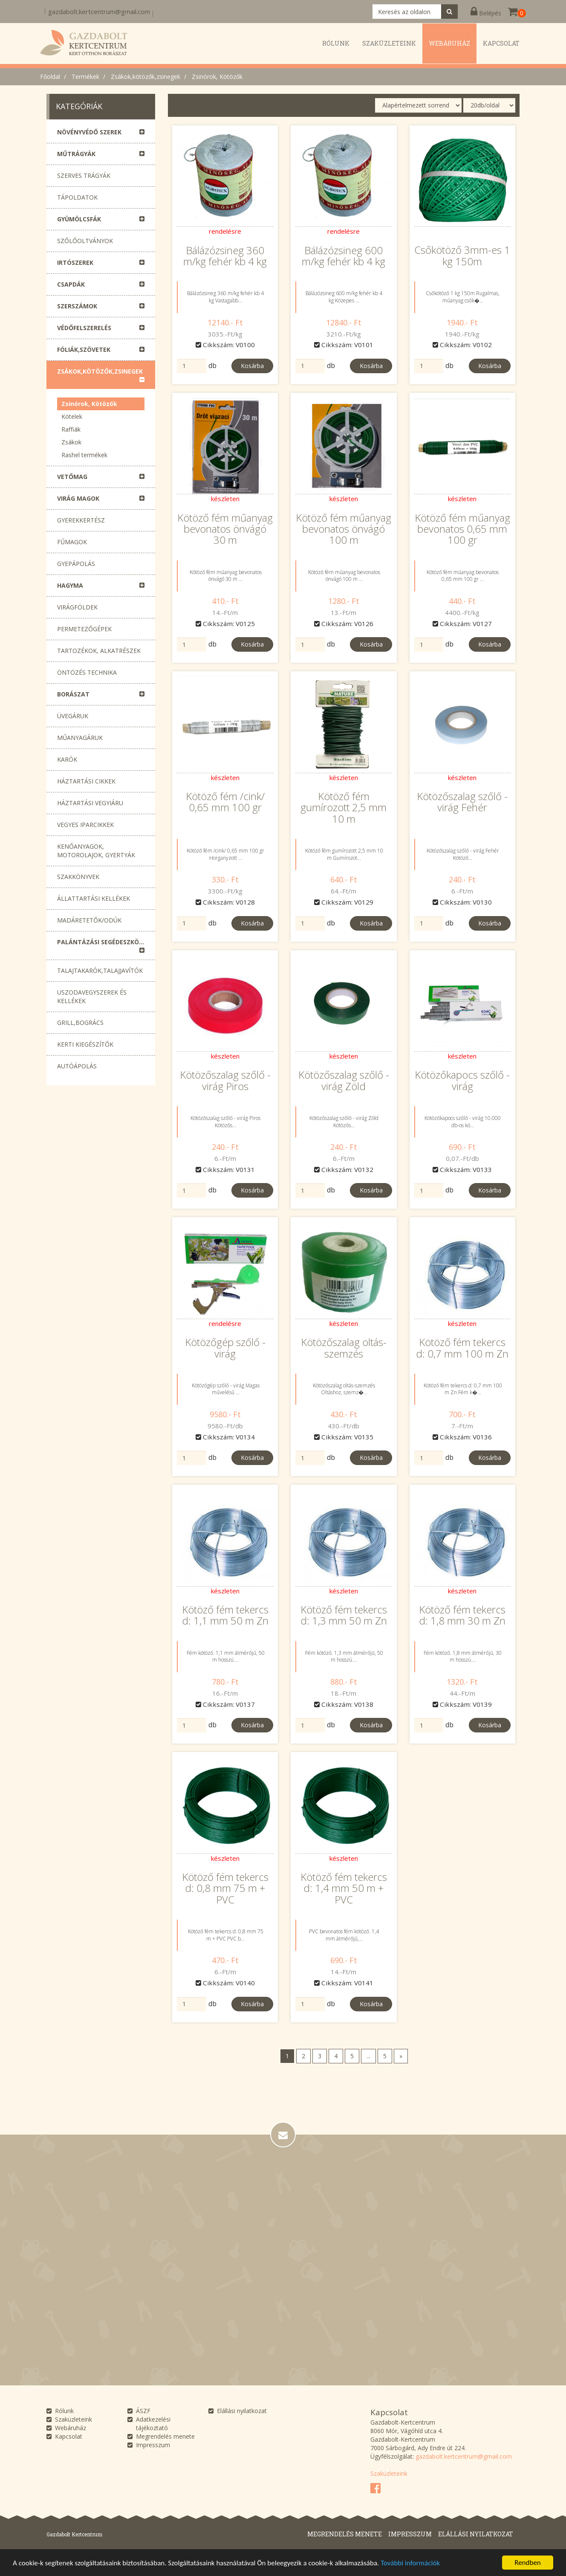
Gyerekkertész (81, 520)
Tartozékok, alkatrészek (99, 651)
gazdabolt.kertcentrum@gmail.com (99, 11)
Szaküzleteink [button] (389, 43)
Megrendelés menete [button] (344, 2534)
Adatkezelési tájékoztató (153, 2423)
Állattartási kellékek (93, 898)
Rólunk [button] (335, 43)
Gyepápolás (76, 564)
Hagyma (70, 585)
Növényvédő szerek (89, 132)
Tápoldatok (77, 197)
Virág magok (78, 498)
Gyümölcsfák (79, 219)
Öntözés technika (87, 672)
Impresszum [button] (410, 2534)
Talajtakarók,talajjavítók (100, 970)
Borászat (73, 694)
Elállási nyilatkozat (242, 2411)
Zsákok (71, 442)
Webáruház (70, 2428)
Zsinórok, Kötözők (217, 77)
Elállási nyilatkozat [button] (475, 2534)
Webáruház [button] (449, 43)
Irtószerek (75, 262)
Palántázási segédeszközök (104, 942)
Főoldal (50, 77)
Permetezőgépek (84, 629)
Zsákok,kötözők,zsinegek (145, 77)
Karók (67, 759)
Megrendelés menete (165, 2436)
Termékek (85, 77)
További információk (410, 2563)
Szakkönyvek (78, 877)
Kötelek (71, 416)
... (368, 2056)
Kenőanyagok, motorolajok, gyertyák (96, 850)
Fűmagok (72, 542)
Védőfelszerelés (84, 328)
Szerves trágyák (83, 175)
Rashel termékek (84, 455)
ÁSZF (143, 2411)
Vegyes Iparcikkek (85, 825)
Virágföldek (77, 607)
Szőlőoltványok (85, 241)
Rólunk (64, 2411)
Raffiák (71, 429)
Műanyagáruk (80, 738)
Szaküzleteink (73, 2419)
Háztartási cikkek (86, 781)
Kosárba (252, 366)
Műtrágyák (76, 154)
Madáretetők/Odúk (89, 920)
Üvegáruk (72, 716)
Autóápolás (77, 1066)
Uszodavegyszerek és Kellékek (92, 996)
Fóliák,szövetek (83, 349)
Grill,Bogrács (80, 1022)
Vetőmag (72, 477)
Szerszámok (77, 306)
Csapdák (71, 284)
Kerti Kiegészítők (85, 1044)
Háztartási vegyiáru (90, 803)
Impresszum (153, 2445)
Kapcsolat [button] (501, 43)
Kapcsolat (68, 2436)
